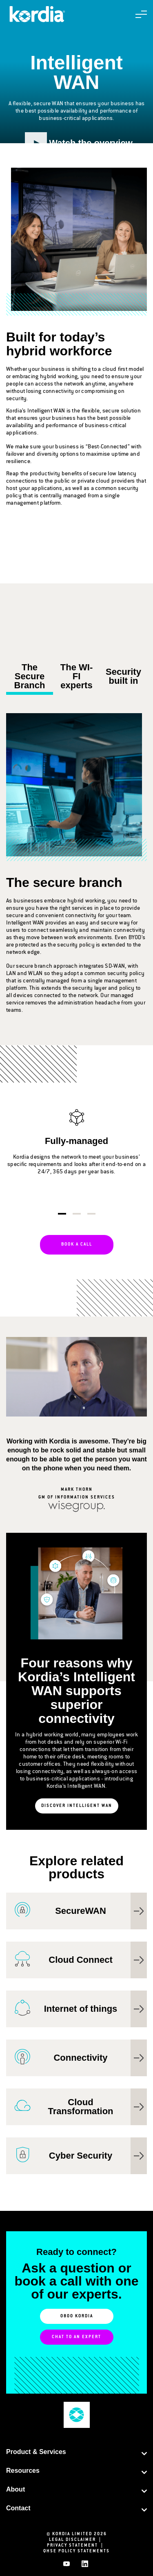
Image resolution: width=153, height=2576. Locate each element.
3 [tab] (91, 1214)
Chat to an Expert (76, 2337)
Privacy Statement (76, 2545)
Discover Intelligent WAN (76, 1806)
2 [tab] (77, 1214)
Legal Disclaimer (76, 2540)
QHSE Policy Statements (76, 2551)
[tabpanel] (76, 1151)
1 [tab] (62, 1214)
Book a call (76, 1244)
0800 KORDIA (76, 2316)
